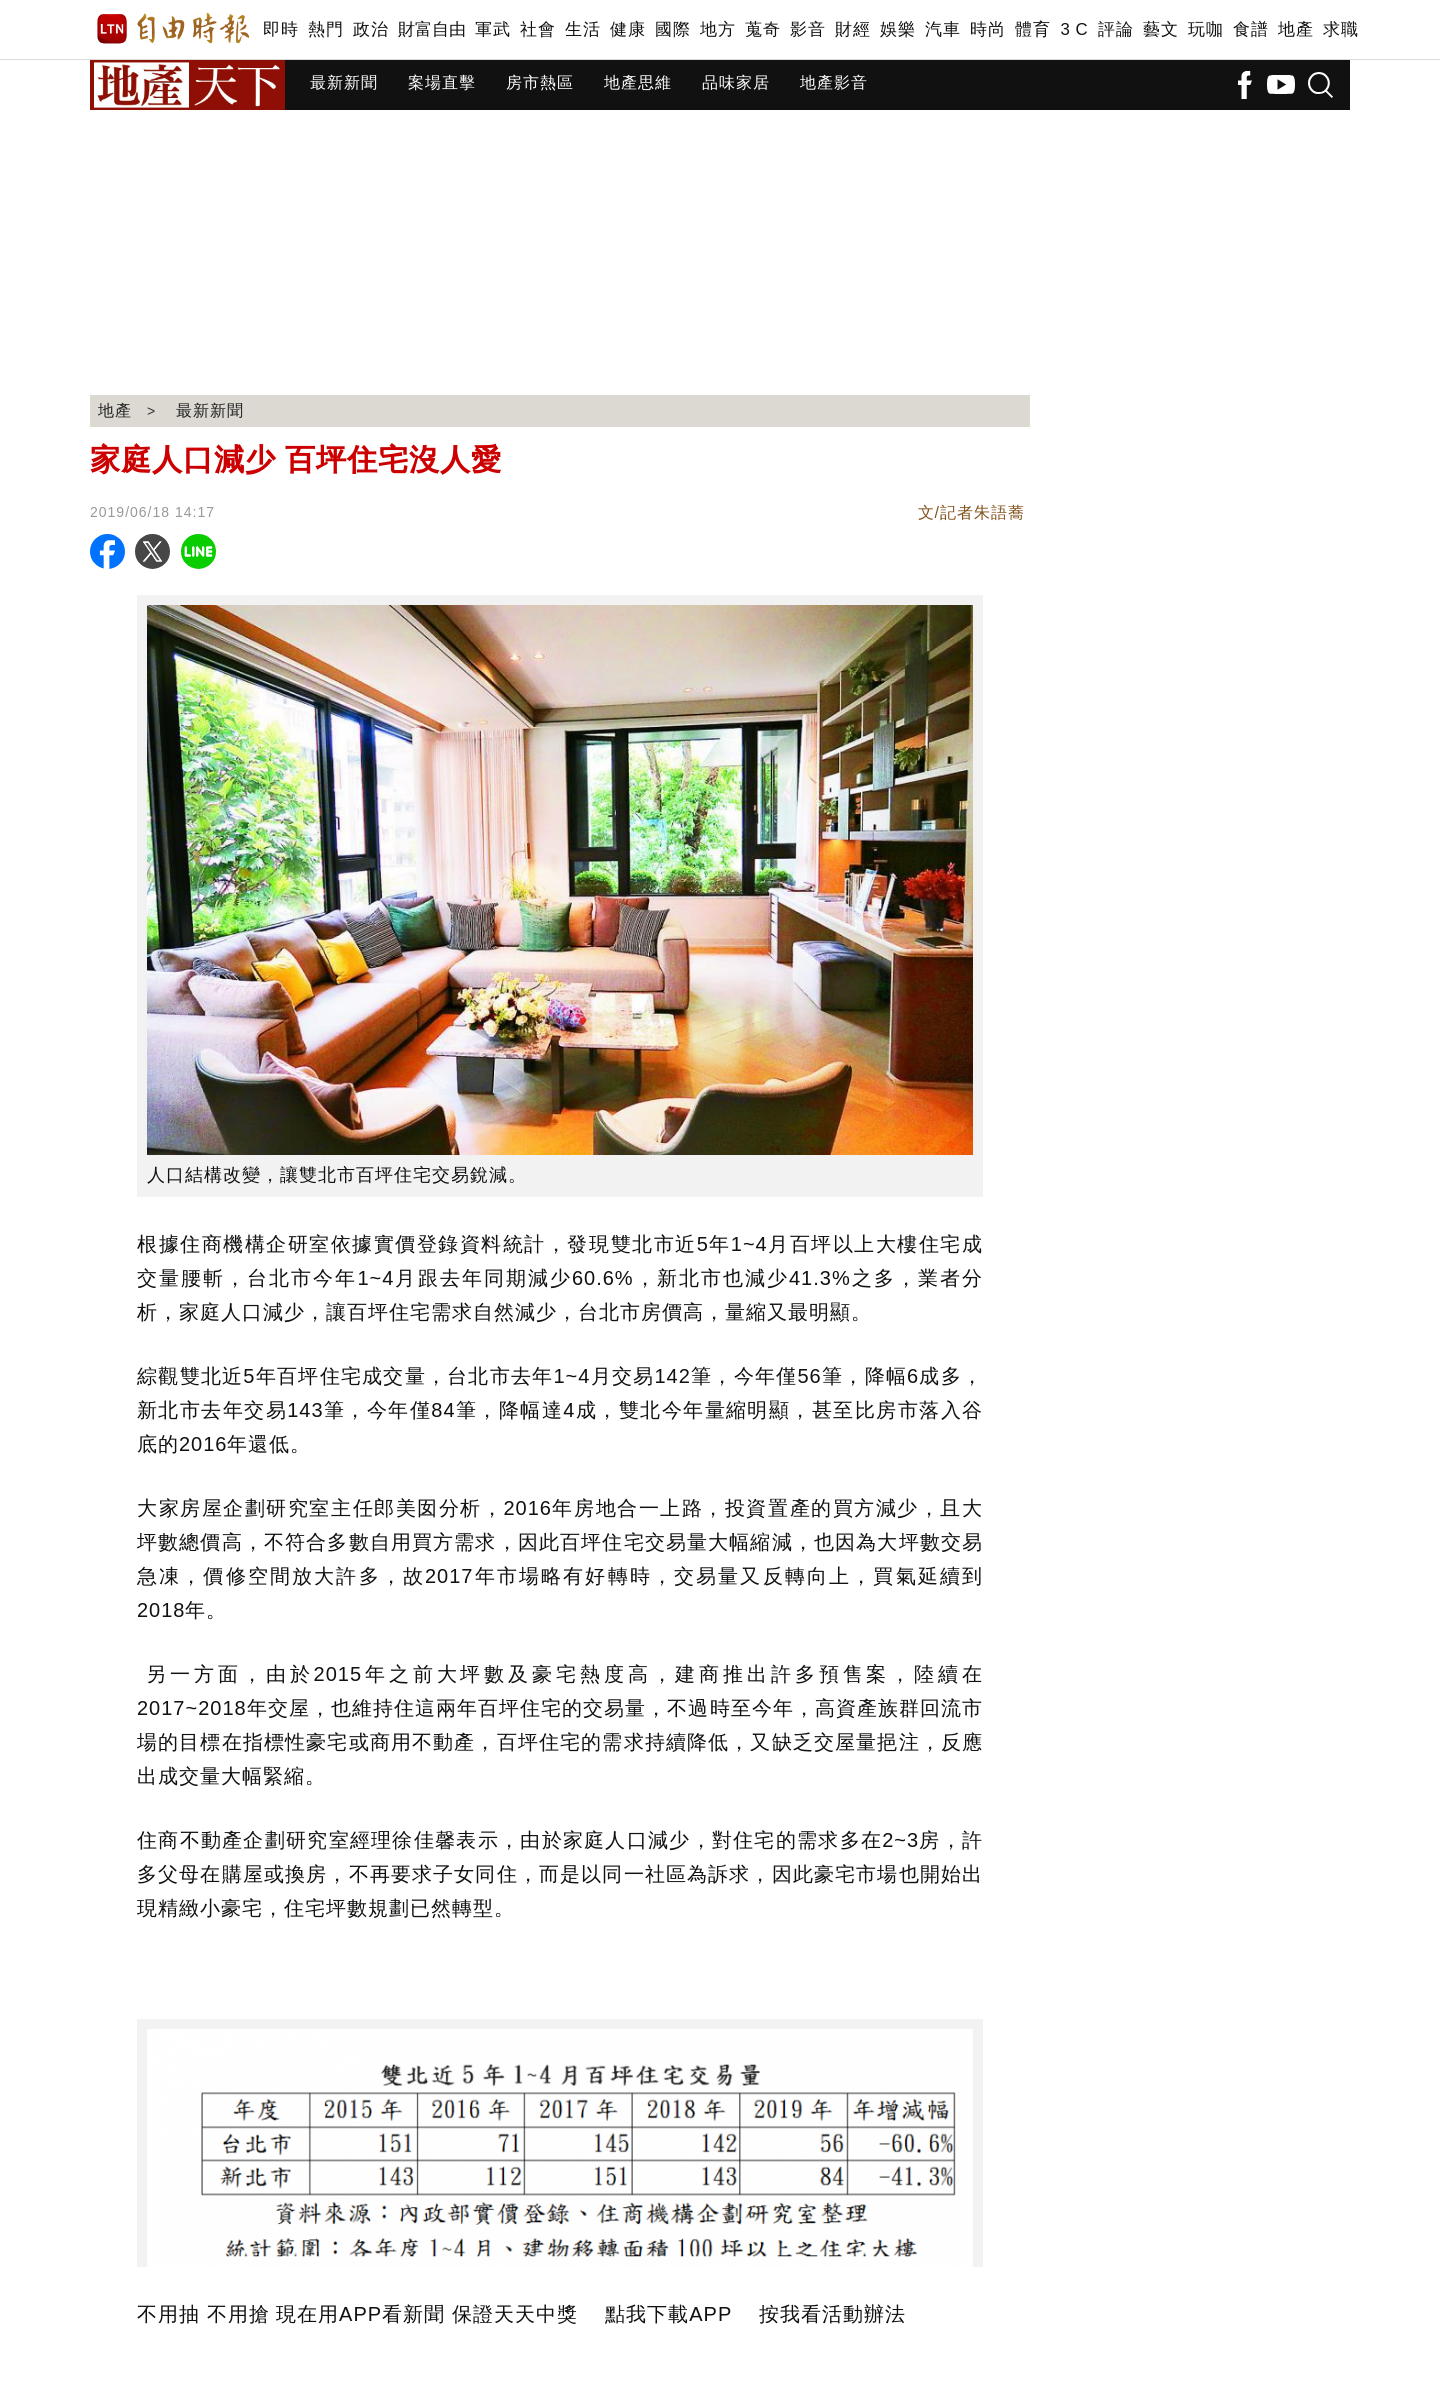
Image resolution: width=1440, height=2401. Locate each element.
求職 (1340, 29)
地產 (1295, 29)
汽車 (942, 29)
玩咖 (1205, 29)
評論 (1115, 29)
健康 (627, 29)
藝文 (1160, 29)
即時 (280, 29)
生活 (582, 29)
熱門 (325, 29)
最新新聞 (344, 82)
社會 (537, 29)
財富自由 (431, 29)
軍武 (492, 29)
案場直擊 (442, 82)
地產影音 (834, 82)
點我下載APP (668, 2314)
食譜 (1250, 29)
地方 (717, 29)
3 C (1074, 29)
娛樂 (897, 29)
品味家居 (736, 82)
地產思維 (638, 82)
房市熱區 (540, 82)
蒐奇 (762, 29)
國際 (672, 29)
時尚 (987, 29)
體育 (1032, 29)
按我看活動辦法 (832, 2314)
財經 (852, 29)
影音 (807, 29)
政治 (370, 29)
